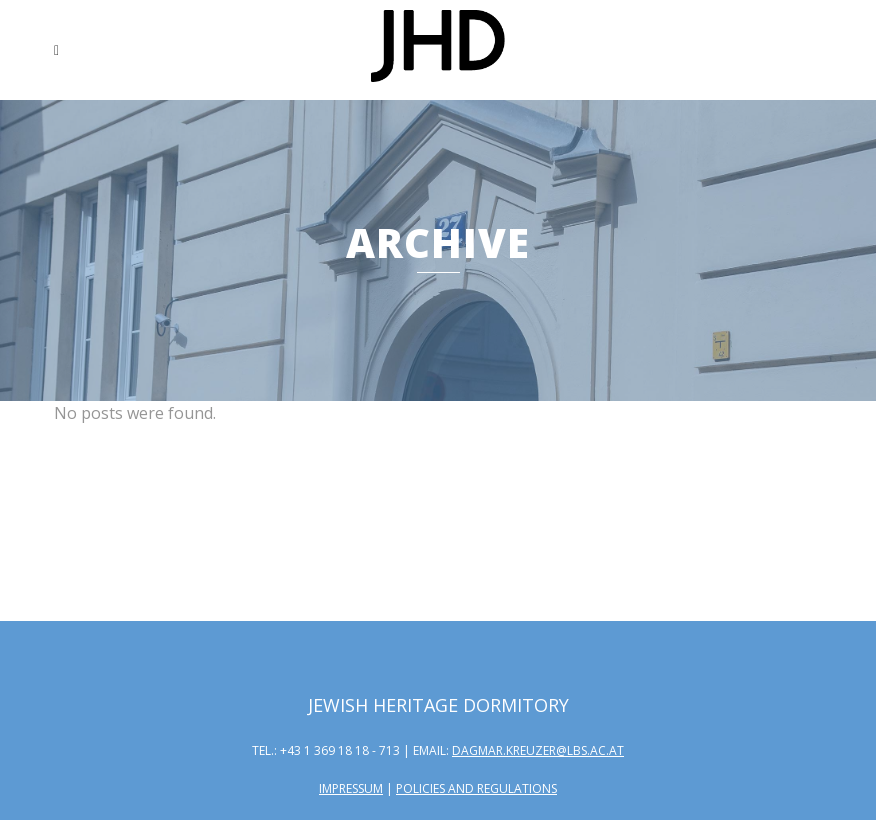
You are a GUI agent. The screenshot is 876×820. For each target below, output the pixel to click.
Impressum (351, 788)
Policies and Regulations (476, 788)
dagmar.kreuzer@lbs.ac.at (538, 750)
